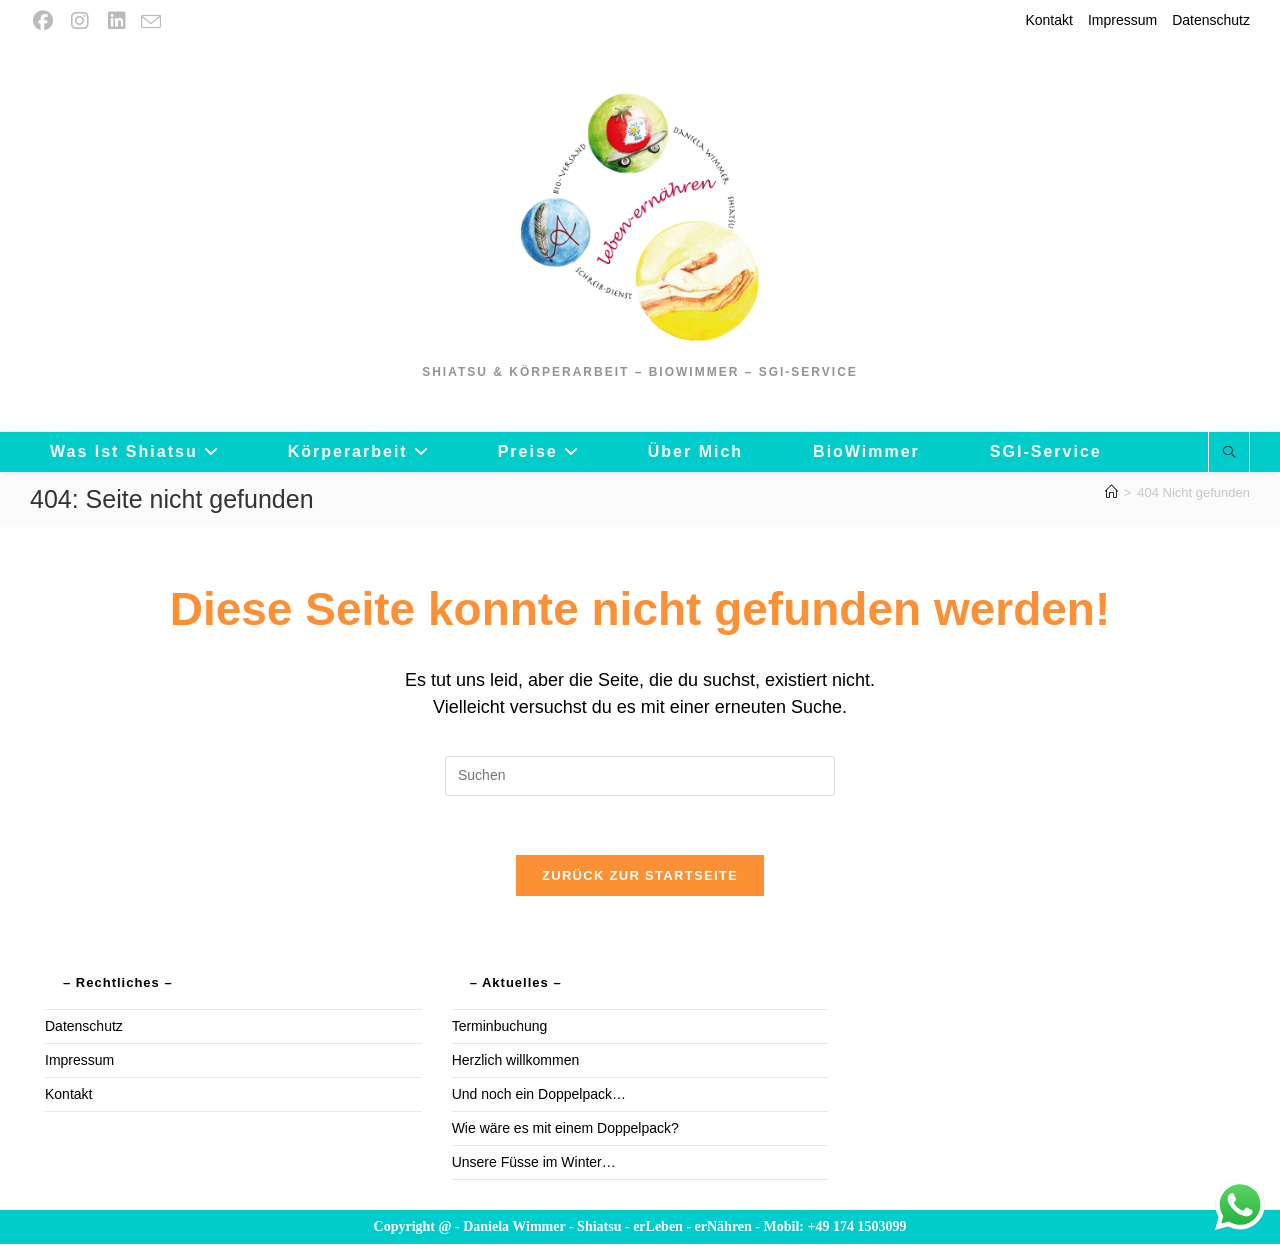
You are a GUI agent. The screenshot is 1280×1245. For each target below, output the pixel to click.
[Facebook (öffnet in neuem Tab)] (45, 21)
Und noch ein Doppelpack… (539, 1095)
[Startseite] (1111, 492)
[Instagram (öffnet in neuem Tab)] (79, 21)
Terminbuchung (500, 1027)
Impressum (1122, 20)
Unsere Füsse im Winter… (534, 1163)
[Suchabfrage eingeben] (640, 776)
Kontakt (1048, 20)
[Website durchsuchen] (1229, 453)
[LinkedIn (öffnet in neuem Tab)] (116, 21)
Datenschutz (1211, 20)
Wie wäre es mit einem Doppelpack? (565, 1129)
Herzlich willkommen (516, 1061)
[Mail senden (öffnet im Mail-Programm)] (151, 22)
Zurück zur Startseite (640, 876)
